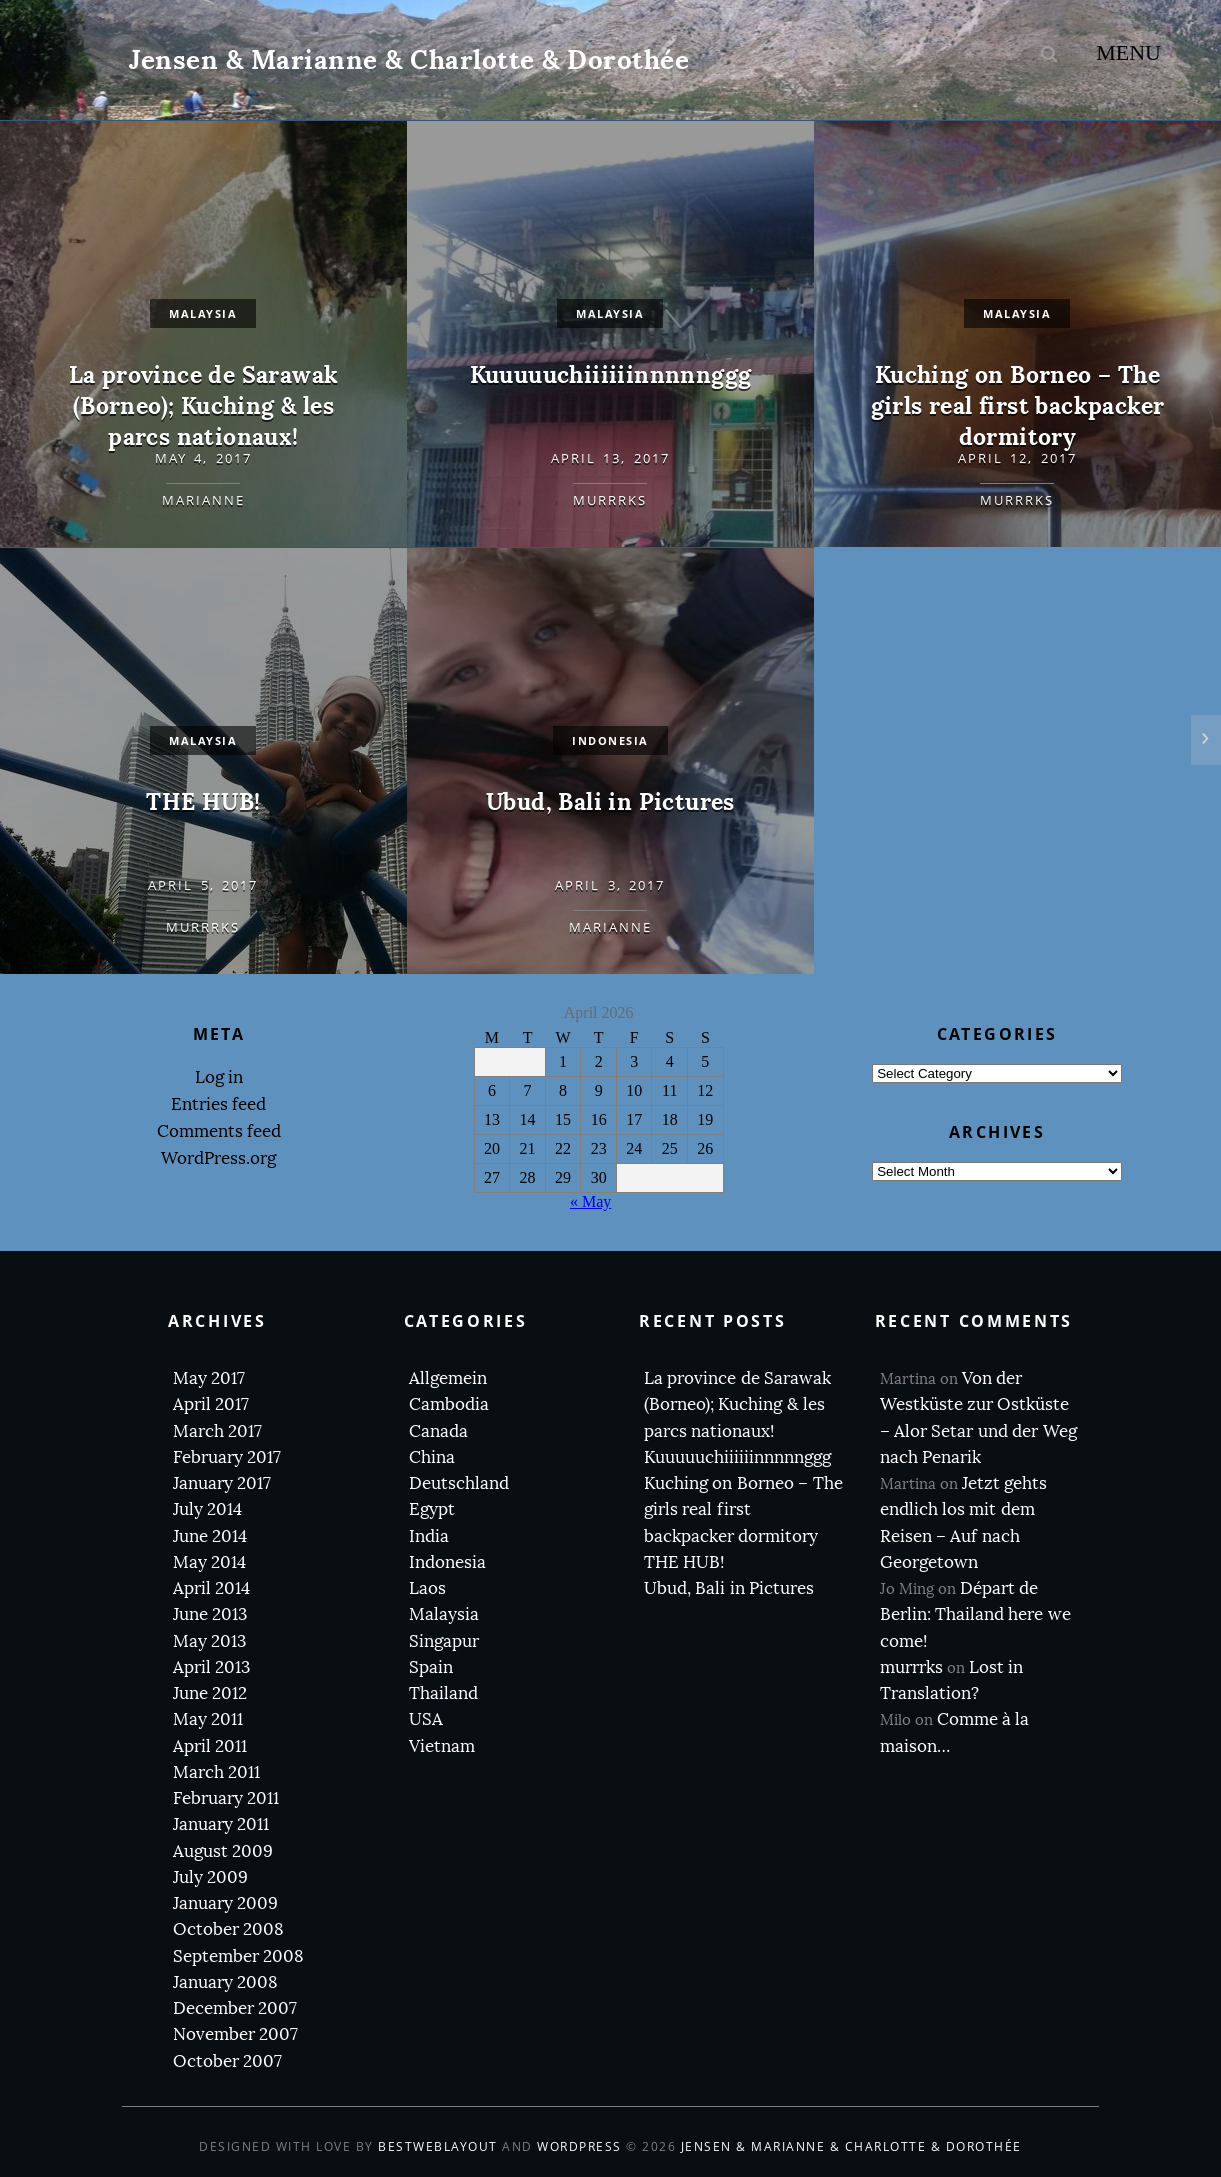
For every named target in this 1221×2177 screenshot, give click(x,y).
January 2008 (225, 1982)
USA (426, 1719)
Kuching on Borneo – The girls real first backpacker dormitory (1018, 405)
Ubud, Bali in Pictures (610, 801)
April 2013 (211, 1667)
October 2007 (227, 2061)
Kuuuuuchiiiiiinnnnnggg (611, 374)
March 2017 (217, 1431)
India (429, 1536)
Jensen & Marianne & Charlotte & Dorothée (409, 59)
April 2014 (211, 1588)
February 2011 (226, 1798)
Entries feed (218, 1104)
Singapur (444, 1641)
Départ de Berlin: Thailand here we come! (975, 1615)
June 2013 (210, 1614)
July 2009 (210, 1877)
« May (590, 1201)
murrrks (610, 500)
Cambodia (449, 1404)
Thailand (443, 1693)
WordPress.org (218, 1158)
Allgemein (448, 1378)
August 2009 (223, 1851)
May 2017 (209, 1378)
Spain (431, 1667)
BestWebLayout (438, 2146)
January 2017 (222, 1483)
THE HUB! (203, 801)
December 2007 (235, 2008)
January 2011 (221, 1824)
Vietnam (442, 1746)
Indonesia (447, 1562)
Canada (438, 1431)
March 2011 (216, 1772)
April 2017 (211, 1404)
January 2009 (225, 1903)
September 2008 (238, 1956)
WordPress (579, 2146)
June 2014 (210, 1536)
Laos (427, 1588)
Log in (219, 1077)
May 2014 (209, 1562)
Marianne (203, 500)
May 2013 (209, 1641)
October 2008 (228, 1929)
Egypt (432, 1509)
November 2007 (235, 2034)
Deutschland (459, 1483)
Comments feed (219, 1131)
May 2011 (208, 1719)
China (432, 1457)
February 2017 (227, 1457)
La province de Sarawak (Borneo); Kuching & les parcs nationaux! (204, 405)
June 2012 (210, 1693)
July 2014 (207, 1509)
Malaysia (203, 313)
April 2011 (210, 1746)
